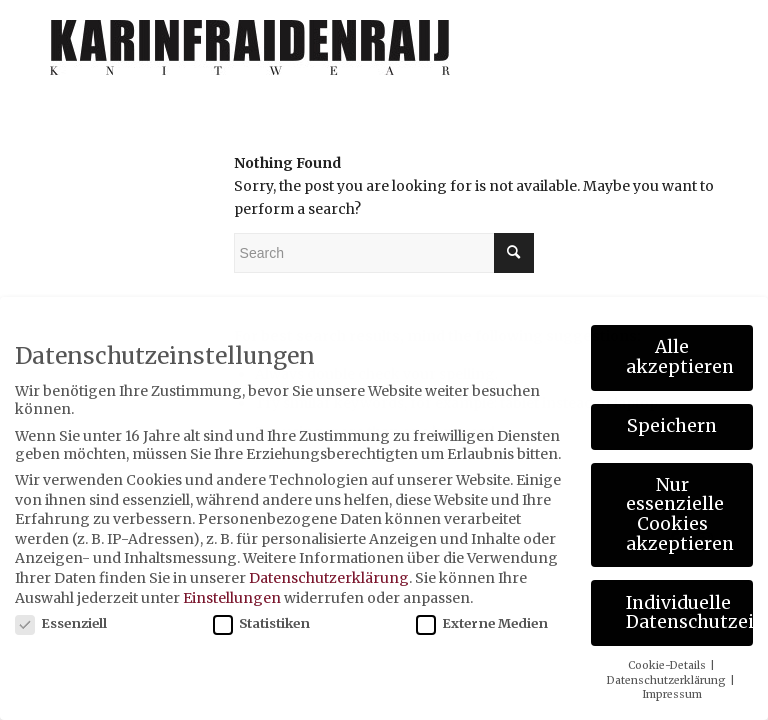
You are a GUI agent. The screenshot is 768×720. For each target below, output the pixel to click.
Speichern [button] (672, 426)
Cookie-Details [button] (668, 665)
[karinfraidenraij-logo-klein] (250, 55)
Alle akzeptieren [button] (680, 357)
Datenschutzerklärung (329, 578)
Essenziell (61, 623)
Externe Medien (482, 623)
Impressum (672, 694)
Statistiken (261, 623)
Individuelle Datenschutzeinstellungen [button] (689, 613)
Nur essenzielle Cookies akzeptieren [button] (680, 514)
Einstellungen (232, 598)
